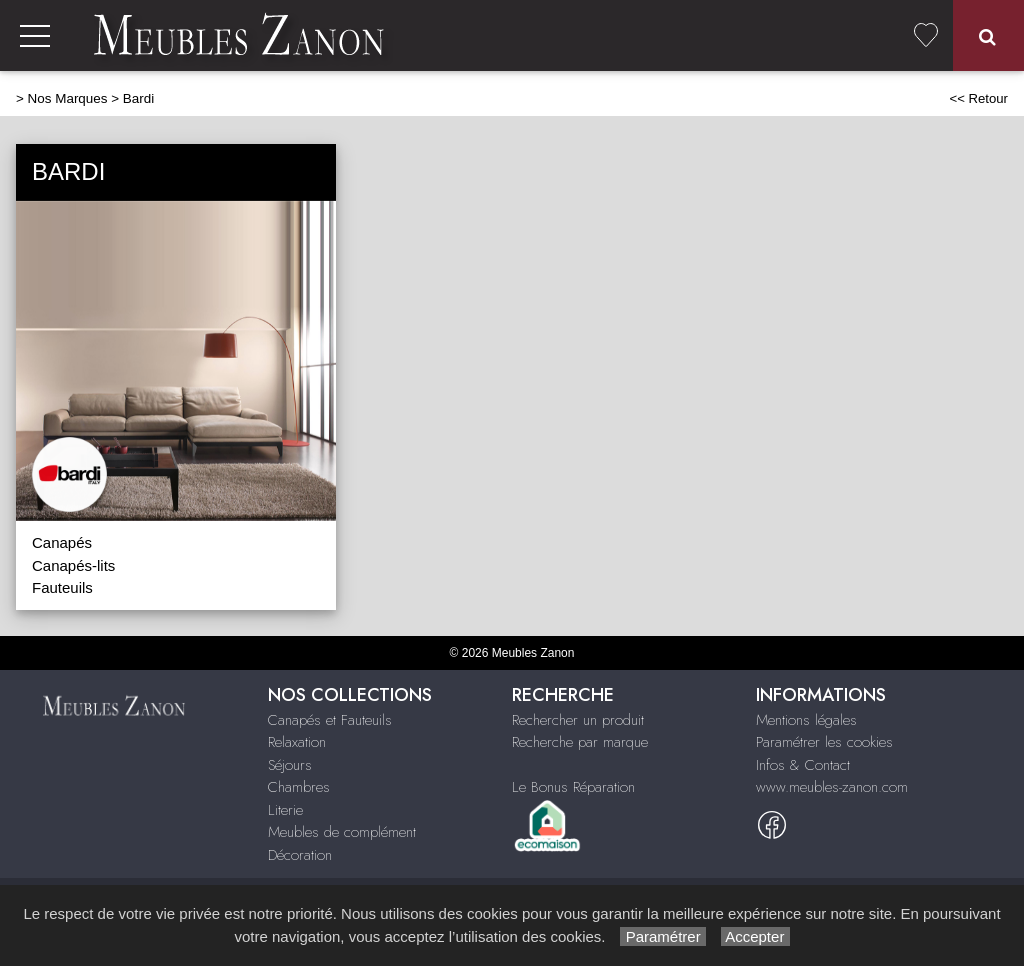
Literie (285, 810)
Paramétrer (662, 936)
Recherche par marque (580, 742)
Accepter (755, 936)
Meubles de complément (342, 832)
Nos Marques (68, 98)
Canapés (62, 542)
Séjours (290, 765)
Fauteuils (62, 587)
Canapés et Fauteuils (330, 720)
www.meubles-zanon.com (832, 787)
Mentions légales (806, 720)
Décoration (300, 855)
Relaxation (297, 742)
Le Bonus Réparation (573, 787)
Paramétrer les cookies (824, 742)
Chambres (299, 787)
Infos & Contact (803, 765)
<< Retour (978, 98)
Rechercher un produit (578, 720)
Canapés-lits (73, 565)
